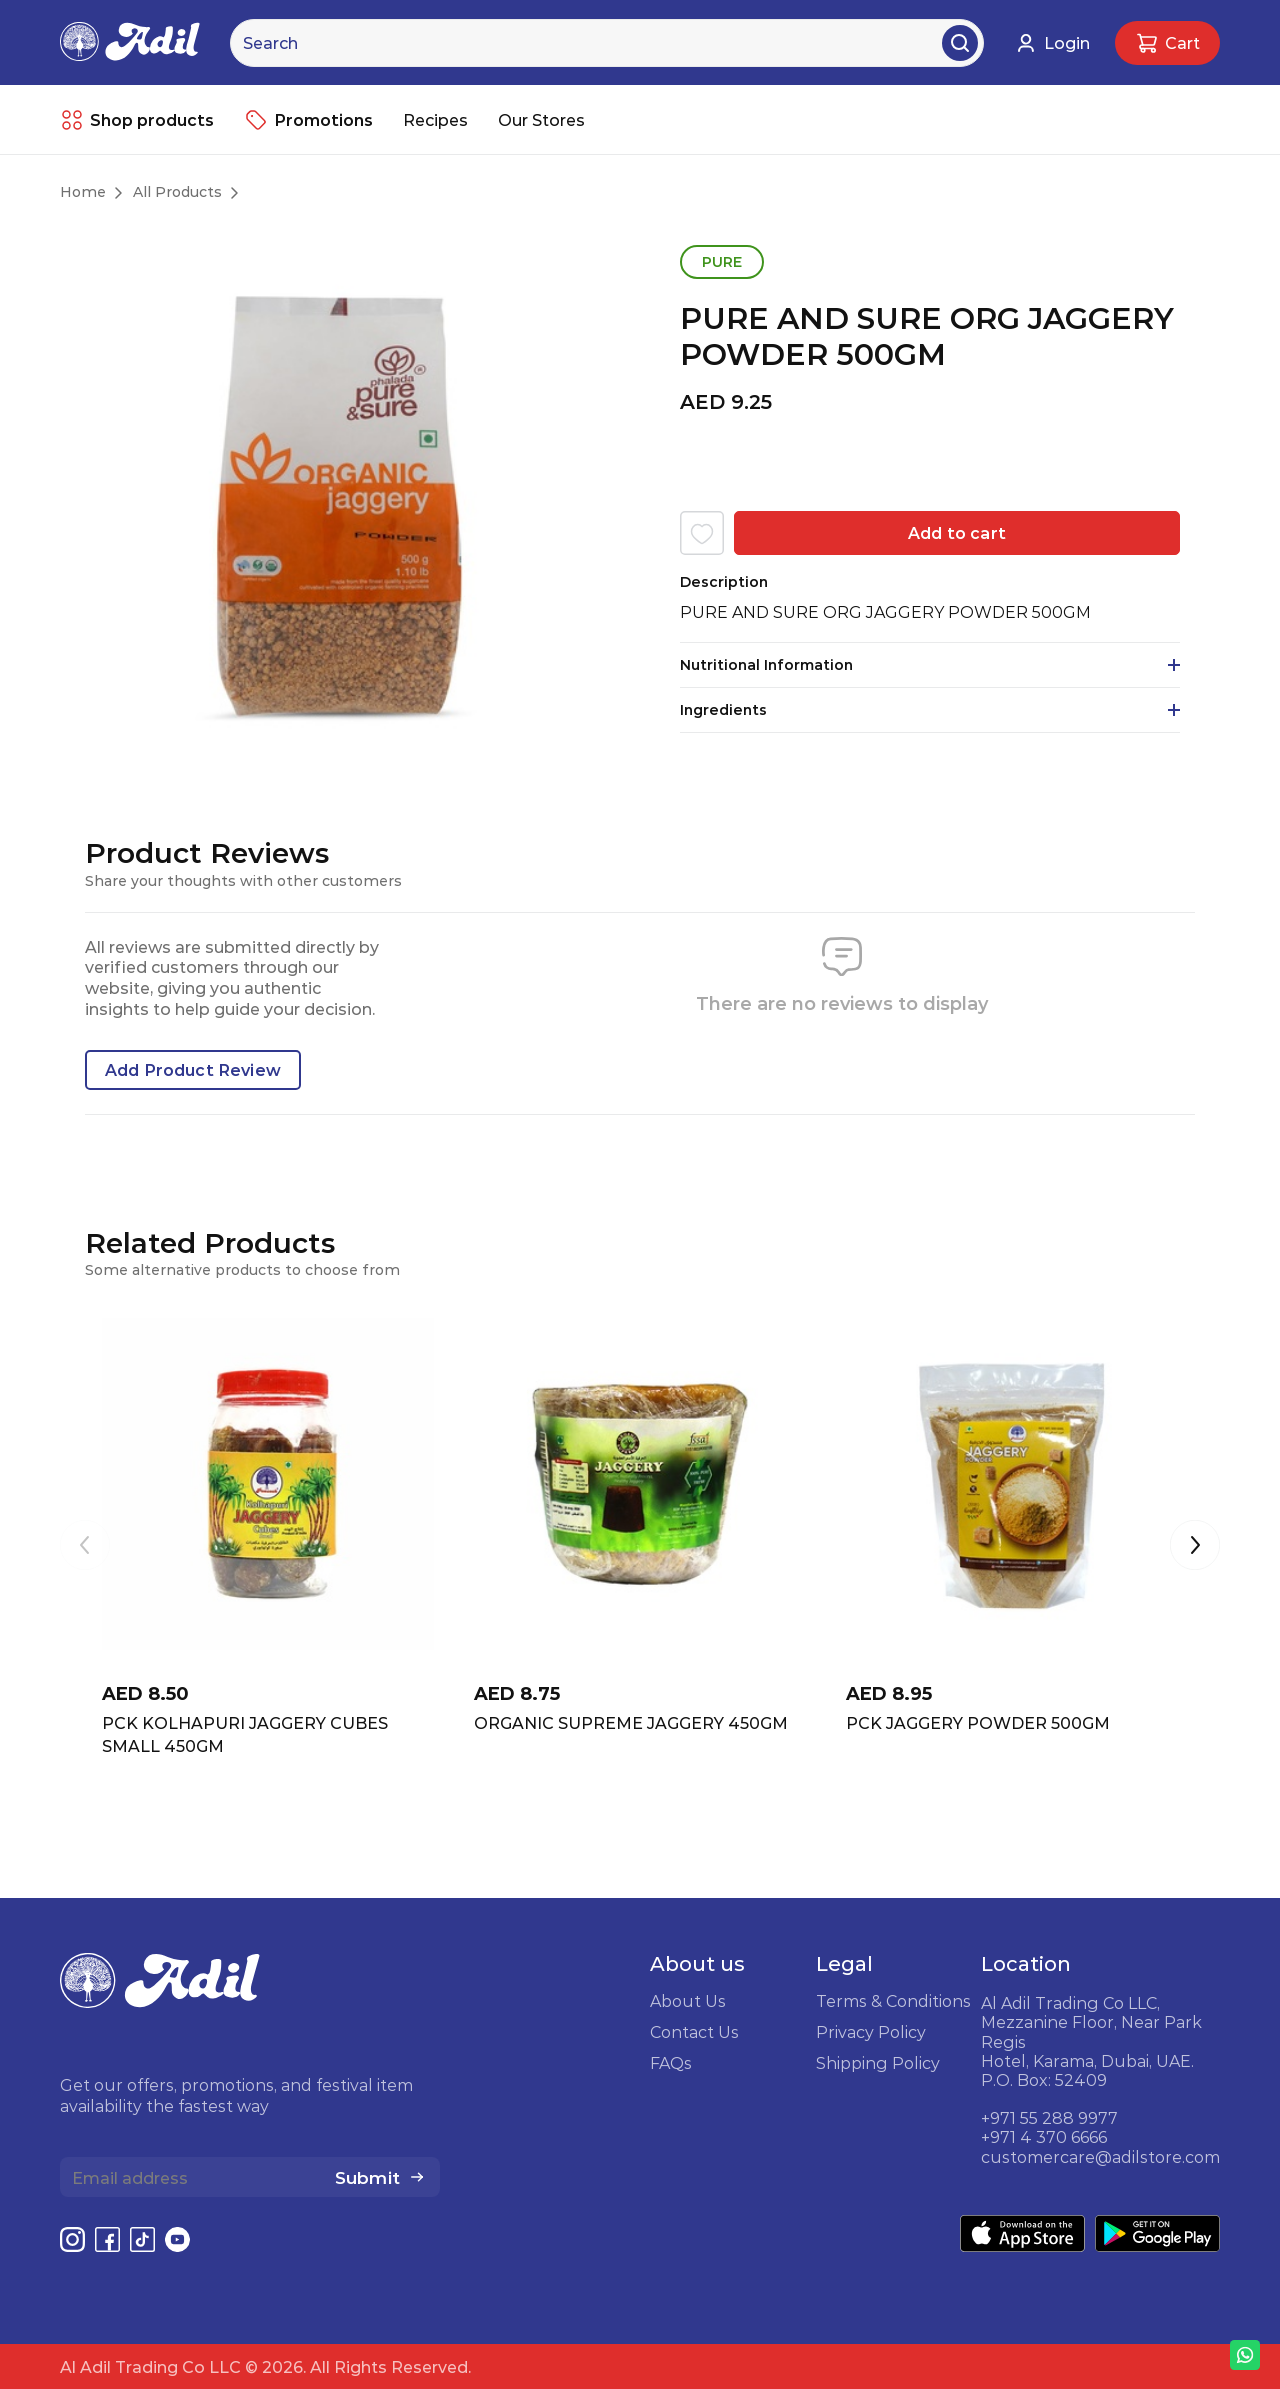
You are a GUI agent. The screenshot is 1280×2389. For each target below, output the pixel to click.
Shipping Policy (878, 2063)
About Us (688, 2001)
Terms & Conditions (893, 2001)
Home (83, 192)
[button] (1195, 1547)
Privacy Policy (871, 2032)
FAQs (671, 2063)
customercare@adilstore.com (1100, 2157)
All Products (177, 192)
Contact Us (694, 2032)
